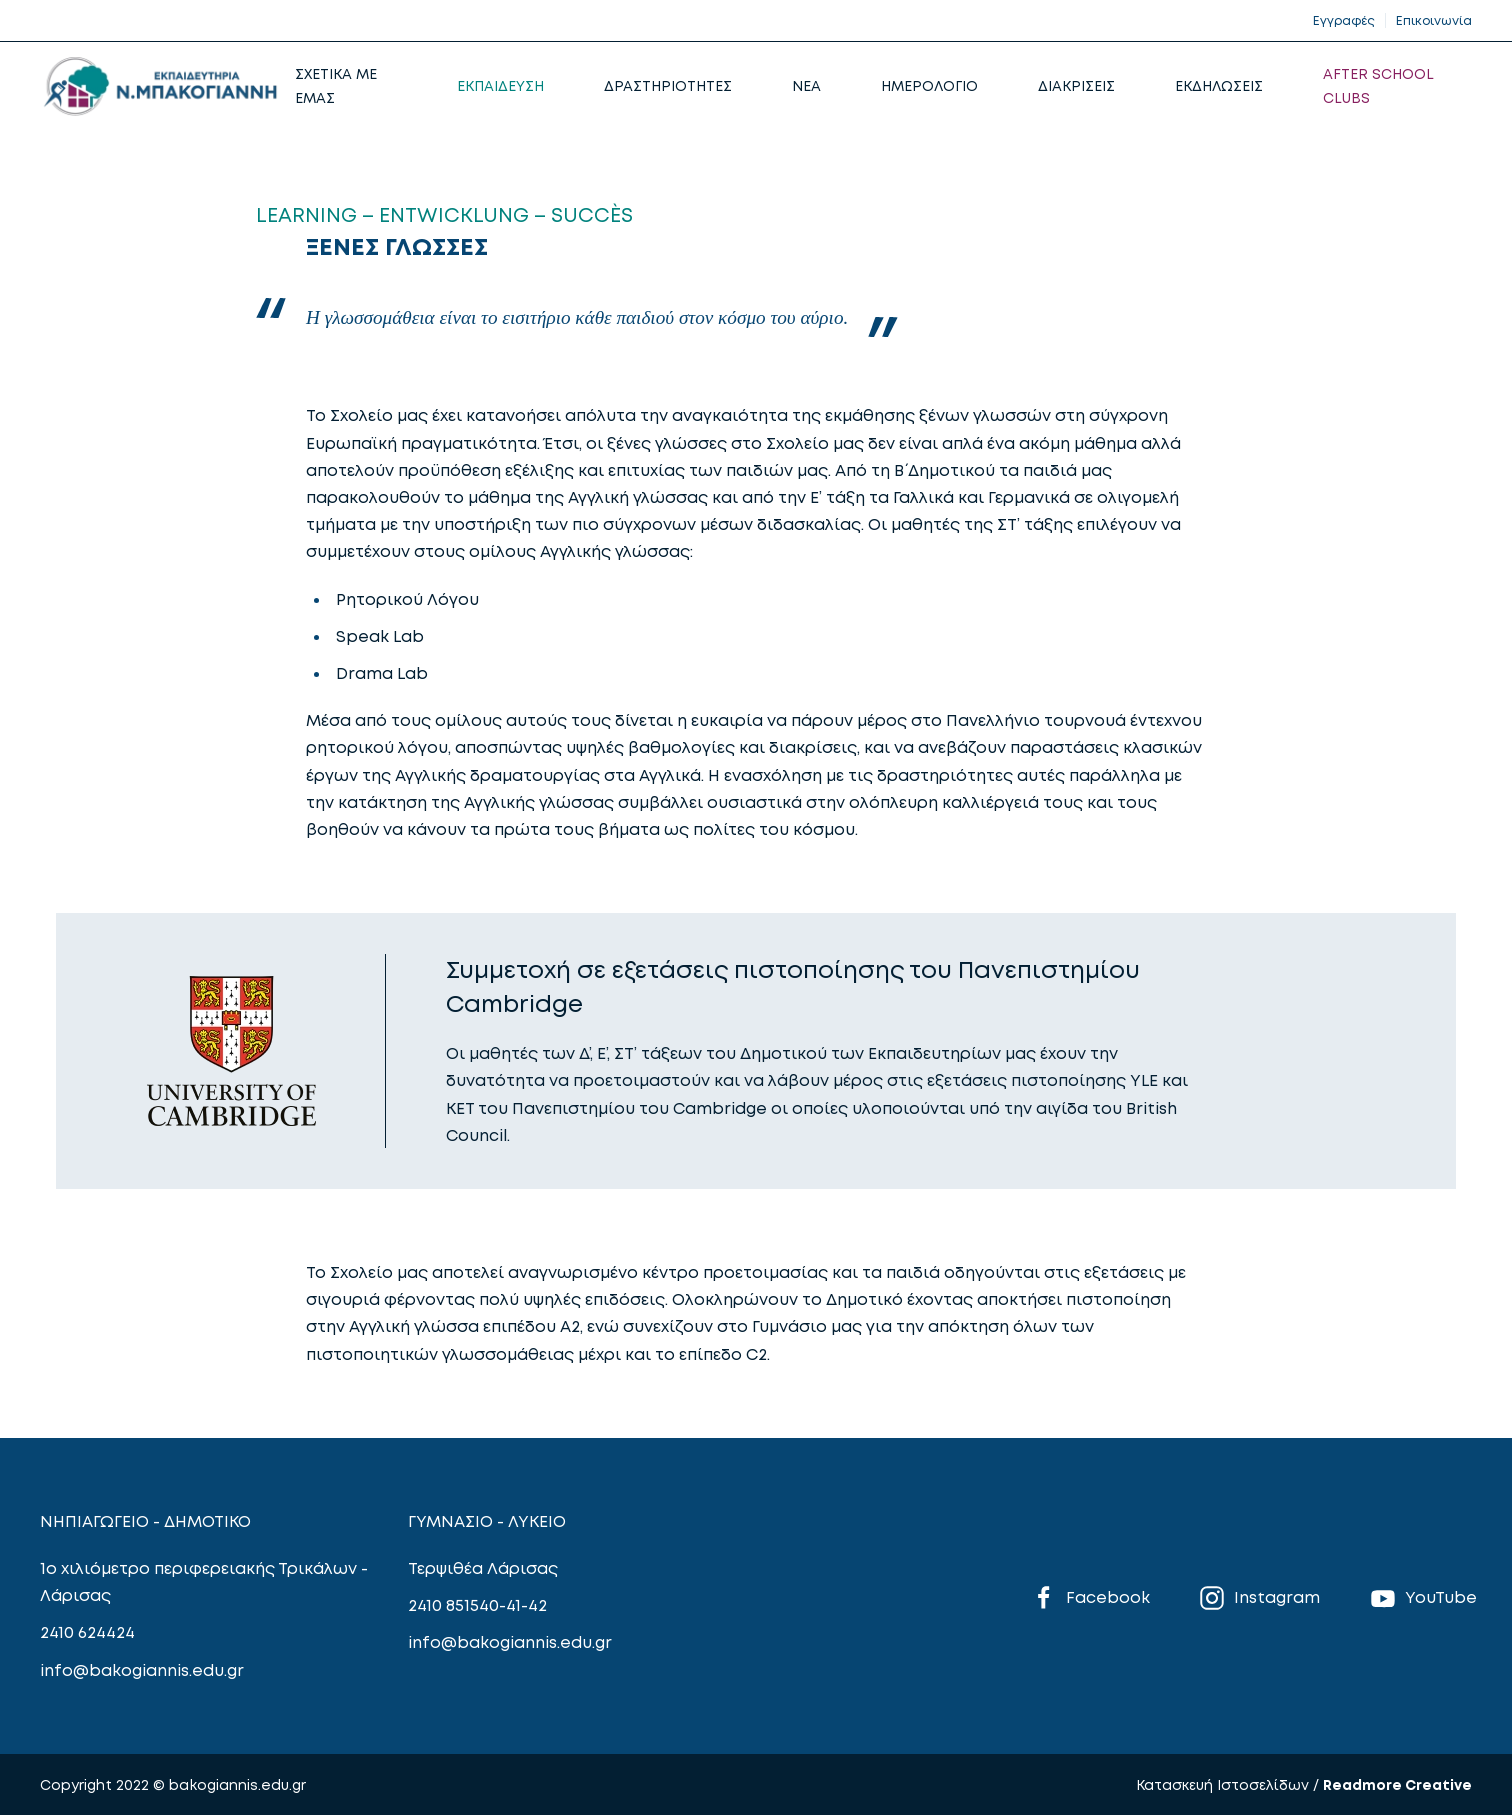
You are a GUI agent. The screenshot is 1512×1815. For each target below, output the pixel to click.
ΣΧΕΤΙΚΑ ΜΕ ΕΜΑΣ (336, 85)
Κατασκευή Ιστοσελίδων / (1229, 1784)
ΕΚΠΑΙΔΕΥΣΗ (500, 85)
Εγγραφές (1344, 20)
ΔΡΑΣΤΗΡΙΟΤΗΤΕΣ (668, 85)
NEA (806, 85)
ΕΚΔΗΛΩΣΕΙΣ (1219, 85)
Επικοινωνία (1434, 20)
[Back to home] (160, 86)
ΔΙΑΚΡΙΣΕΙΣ (1076, 85)
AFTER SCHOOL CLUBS (1378, 85)
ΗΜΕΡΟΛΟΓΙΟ (929, 85)
